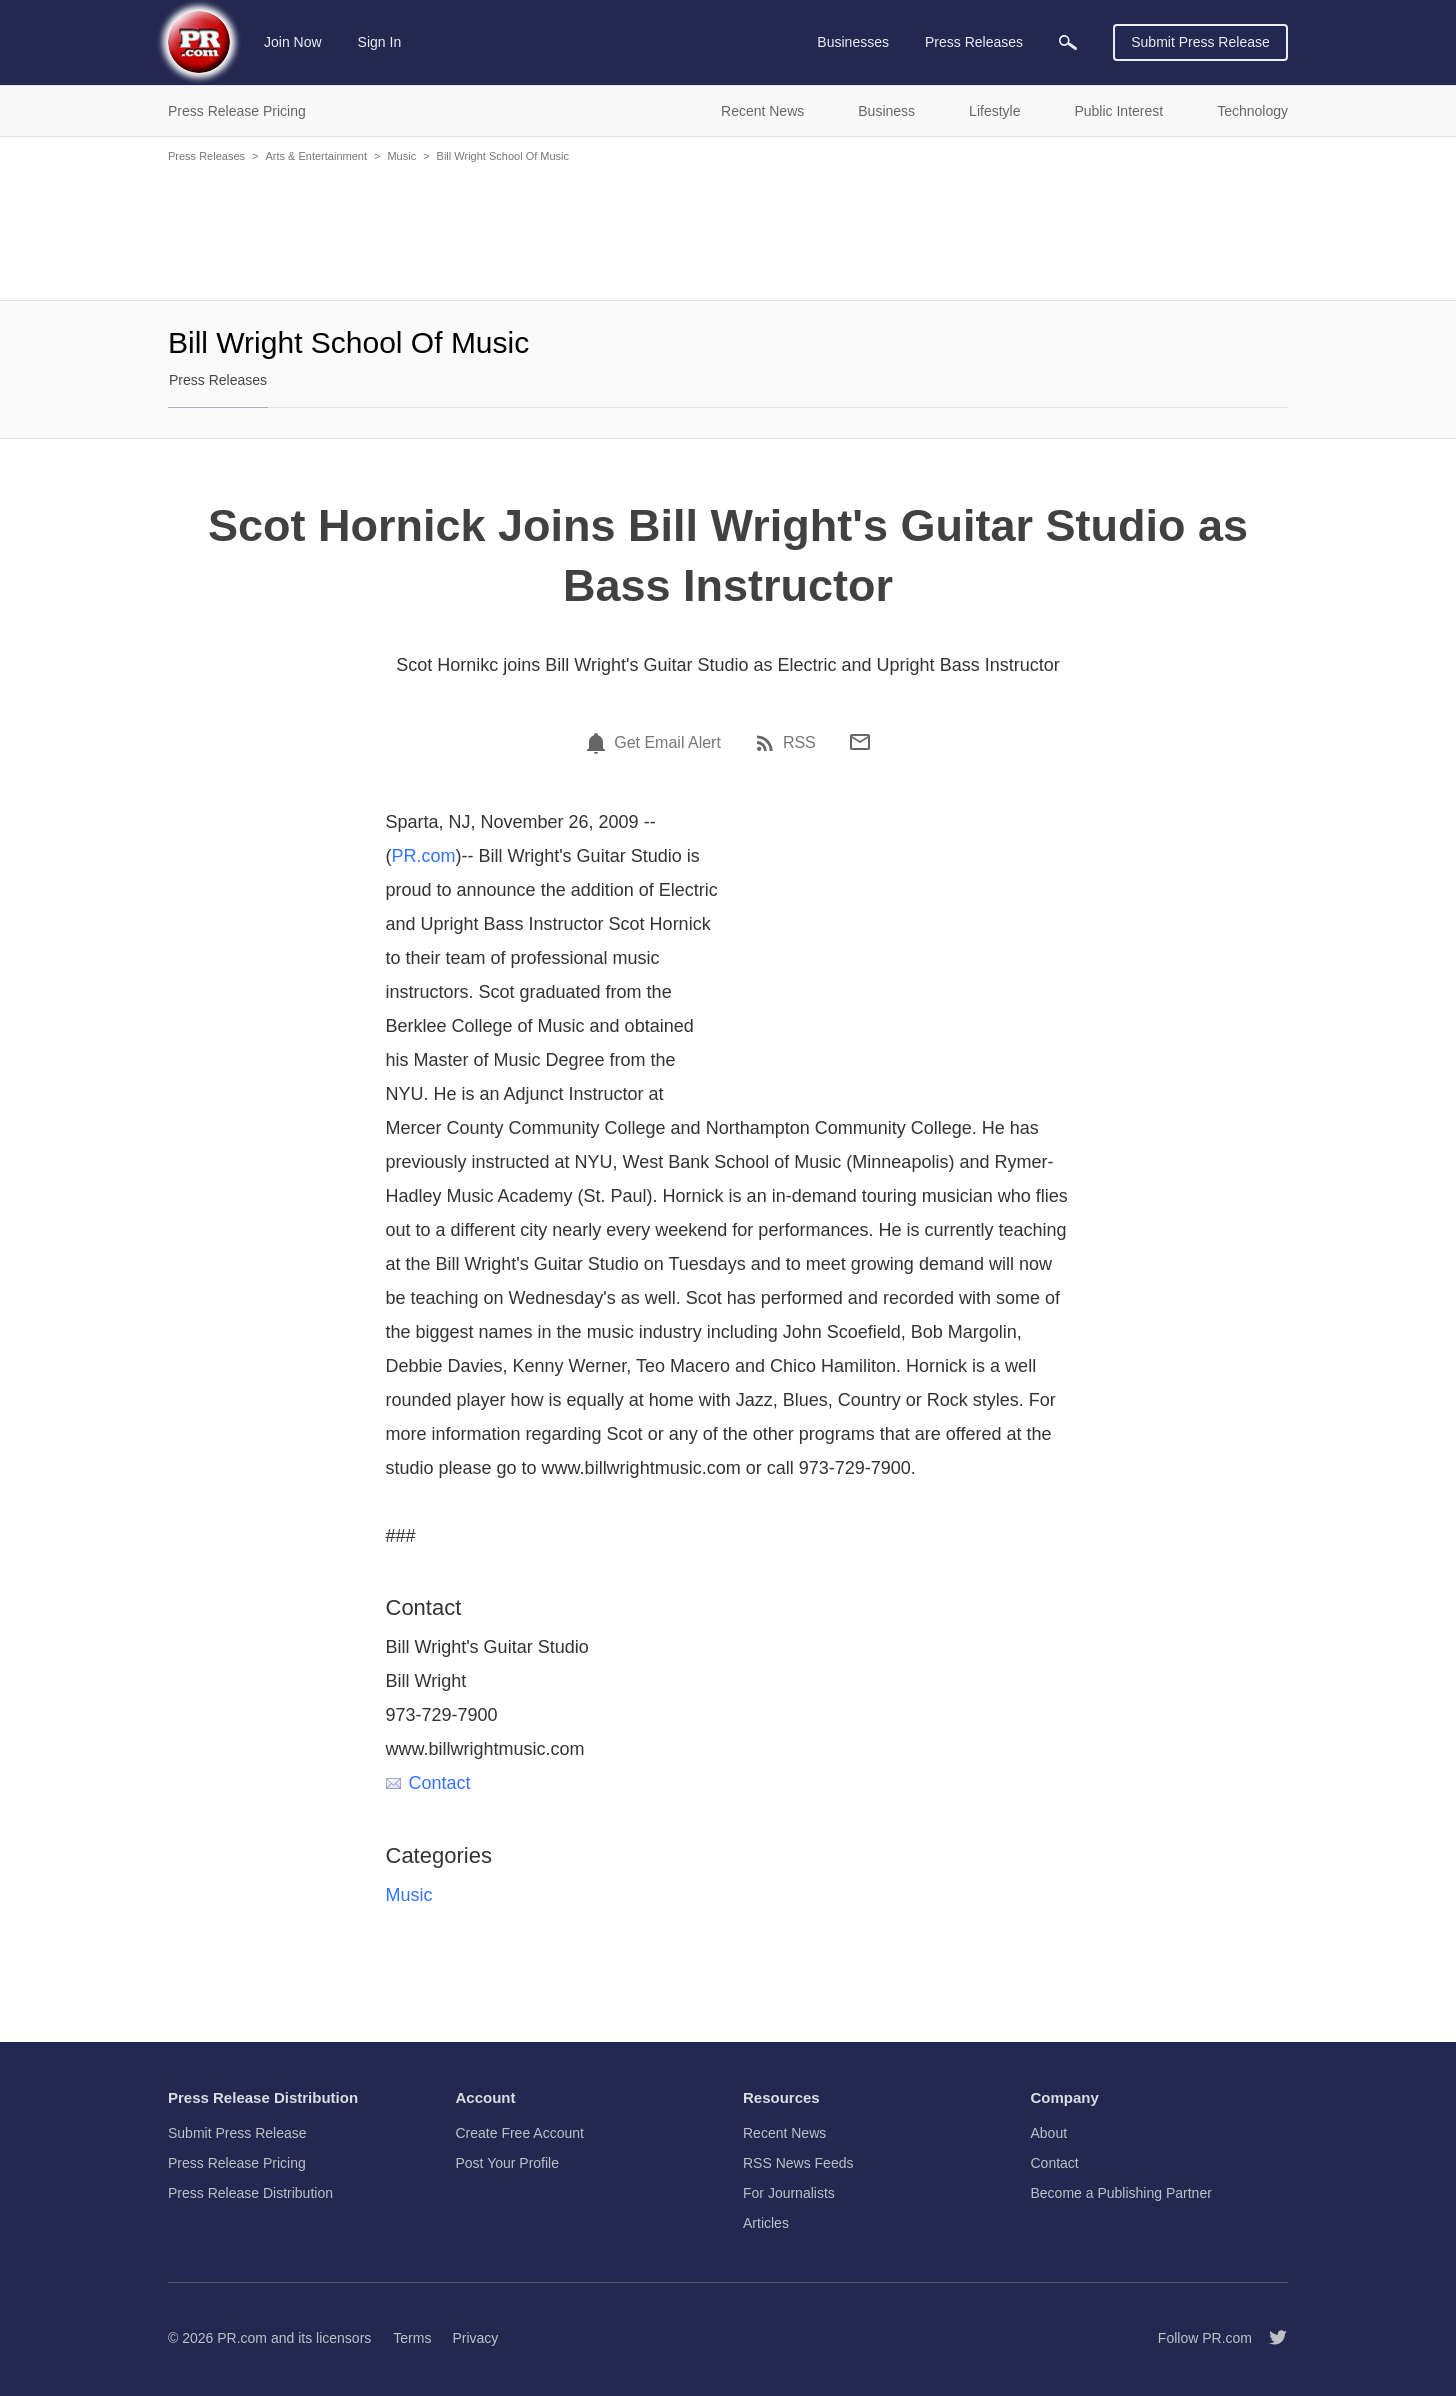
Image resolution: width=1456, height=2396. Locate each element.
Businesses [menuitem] (853, 42)
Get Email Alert (667, 743)
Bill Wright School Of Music (503, 156)
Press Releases (206, 156)
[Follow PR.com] (1270, 2338)
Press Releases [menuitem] (974, 42)
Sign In (380, 42)
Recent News (784, 2133)
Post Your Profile (508, 2163)
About (1049, 2133)
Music (401, 156)
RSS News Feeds (798, 2163)
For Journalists (789, 2193)
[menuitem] (1068, 42)
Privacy (475, 2338)
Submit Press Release (1200, 42)
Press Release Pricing (237, 2163)
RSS (799, 743)
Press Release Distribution (250, 2193)
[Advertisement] (728, 230)
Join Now (293, 42)
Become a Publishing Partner (1121, 2193)
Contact (428, 1783)
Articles (766, 2223)
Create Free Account (520, 2133)
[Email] (860, 742)
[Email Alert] (599, 743)
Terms (412, 2338)
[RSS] (768, 743)
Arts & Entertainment (316, 156)
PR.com (424, 856)
